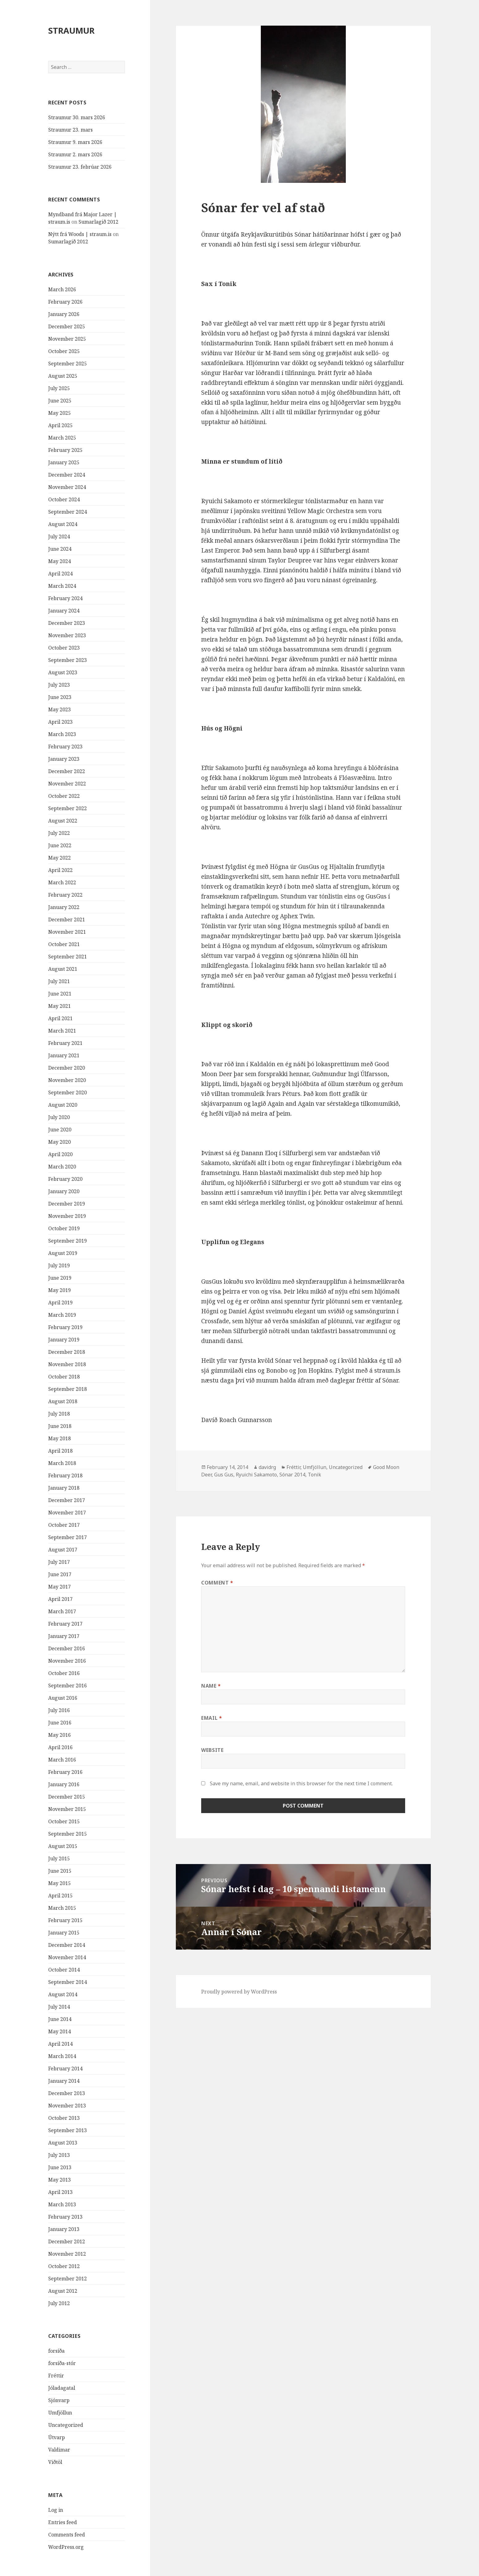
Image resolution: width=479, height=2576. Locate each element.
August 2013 (62, 2142)
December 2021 (66, 919)
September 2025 (67, 363)
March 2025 (62, 437)
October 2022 (64, 796)
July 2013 (59, 2155)
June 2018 (59, 1426)
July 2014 (59, 2006)
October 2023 (64, 647)
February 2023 (65, 746)
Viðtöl (55, 2462)
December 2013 (66, 2093)
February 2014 (65, 2068)
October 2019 (64, 1228)
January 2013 (63, 2229)
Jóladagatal (61, 2387)
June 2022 (59, 845)
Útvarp (56, 2437)
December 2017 (66, 1500)
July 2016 (59, 1710)
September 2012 (67, 2278)
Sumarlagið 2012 (98, 221)
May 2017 (59, 1586)
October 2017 (64, 1525)
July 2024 (59, 536)
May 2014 (59, 2031)
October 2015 (64, 1821)
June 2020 (59, 1129)
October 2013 (64, 2118)
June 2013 (59, 2167)
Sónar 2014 (292, 1474)
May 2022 (59, 857)
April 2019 (60, 1302)
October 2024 (64, 499)
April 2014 (60, 2043)
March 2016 (62, 1759)
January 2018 (63, 1487)
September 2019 (67, 1240)
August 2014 (62, 1994)
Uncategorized (65, 2425)
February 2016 (65, 1772)
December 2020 (66, 1067)
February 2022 (65, 894)
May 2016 (59, 1735)
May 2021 (59, 1006)
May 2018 (59, 1438)
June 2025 (59, 400)
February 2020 (65, 1179)
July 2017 (59, 1562)
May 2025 (59, 413)
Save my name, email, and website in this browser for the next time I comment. (301, 1783)
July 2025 (59, 388)
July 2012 (59, 2303)
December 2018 (66, 1352)
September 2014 (67, 1982)
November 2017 (67, 1512)
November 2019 (67, 1216)
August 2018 (62, 1401)
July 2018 (59, 1413)
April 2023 (60, 721)
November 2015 (67, 1809)
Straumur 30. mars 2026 (76, 117)
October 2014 (64, 1969)
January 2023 (63, 759)
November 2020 (67, 1080)
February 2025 (65, 450)
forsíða (56, 2350)
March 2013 (62, 2204)
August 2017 (62, 1549)
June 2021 (59, 993)
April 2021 (60, 1018)
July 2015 (59, 1858)
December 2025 (66, 326)
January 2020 (63, 1191)
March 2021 (62, 1030)
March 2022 (62, 882)
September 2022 (67, 808)
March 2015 (62, 1908)
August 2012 (62, 2291)
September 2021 (67, 956)
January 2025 (63, 462)
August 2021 (62, 969)
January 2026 (63, 314)
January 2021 (63, 1055)
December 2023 (66, 623)
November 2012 (67, 2253)
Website (212, 1750)
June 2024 (59, 548)
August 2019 (62, 1253)
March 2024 (62, 586)
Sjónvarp (59, 2400)
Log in (55, 2510)
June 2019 (59, 1277)
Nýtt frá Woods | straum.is (80, 234)
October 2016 (64, 1673)
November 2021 (67, 931)
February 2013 (65, 2216)
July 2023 (59, 684)
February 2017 (65, 1623)
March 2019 (62, 1314)
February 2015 (65, 1920)
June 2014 (59, 2019)
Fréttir (56, 2375)
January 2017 (63, 1636)
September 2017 (67, 1537)
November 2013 (67, 2105)
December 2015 (66, 1796)
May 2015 (59, 1883)
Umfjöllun (60, 2412)
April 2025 (60, 425)
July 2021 (59, 981)
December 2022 (66, 771)
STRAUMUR (71, 30)
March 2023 (62, 734)
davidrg (267, 1467)
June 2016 (59, 1722)
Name (211, 1685)
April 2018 (60, 1450)
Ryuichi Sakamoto (256, 1474)
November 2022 (67, 783)
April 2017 (60, 1599)
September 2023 (67, 660)
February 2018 (65, 1475)
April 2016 (60, 1747)
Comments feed (66, 2534)
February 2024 (65, 598)
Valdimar (59, 2449)
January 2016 (63, 1784)
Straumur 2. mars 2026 (75, 154)
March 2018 (62, 1463)
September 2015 (67, 1833)
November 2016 (67, 1660)
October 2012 (64, 2266)
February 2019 (65, 1327)
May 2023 (59, 709)
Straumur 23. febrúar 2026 (80, 166)
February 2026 (65, 301)
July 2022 (59, 833)
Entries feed (62, 2522)
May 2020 (59, 1142)
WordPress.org (66, 2547)
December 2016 (66, 1648)
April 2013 (60, 2192)
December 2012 (66, 2241)
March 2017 (62, 1611)
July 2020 (59, 1117)
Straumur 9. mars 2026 (75, 142)
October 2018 (64, 1376)
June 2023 (59, 697)
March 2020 (62, 1166)
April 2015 (60, 1895)
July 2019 (59, 1265)
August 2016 (62, 1697)
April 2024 (60, 573)
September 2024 (67, 511)
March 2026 (62, 289)
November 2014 (67, 1957)
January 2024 (63, 610)
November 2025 (67, 338)
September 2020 (67, 1092)
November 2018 (67, 1364)
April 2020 (60, 1154)
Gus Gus (223, 1474)
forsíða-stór (62, 2363)
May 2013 (59, 2179)
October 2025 (64, 351)
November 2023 (67, 635)
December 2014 (66, 1945)
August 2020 (62, 1104)
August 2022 (62, 820)
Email (211, 1718)
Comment (217, 1582)
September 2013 (67, 2130)
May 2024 (59, 561)
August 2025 (62, 376)
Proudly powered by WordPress (239, 1991)
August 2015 (62, 1846)
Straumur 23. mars (70, 129)
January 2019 (63, 1339)
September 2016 (67, 1685)
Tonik (314, 1474)
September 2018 (67, 1389)
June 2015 (59, 1870)
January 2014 (63, 2080)
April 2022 (60, 870)
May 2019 (59, 1290)
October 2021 (64, 944)
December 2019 (66, 1203)
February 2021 (65, 1043)
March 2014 (62, 2056)
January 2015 (63, 1932)
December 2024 (66, 474)
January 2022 (63, 907)
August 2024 (62, 524)
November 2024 (67, 487)
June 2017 (59, 1574)
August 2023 (62, 672)
